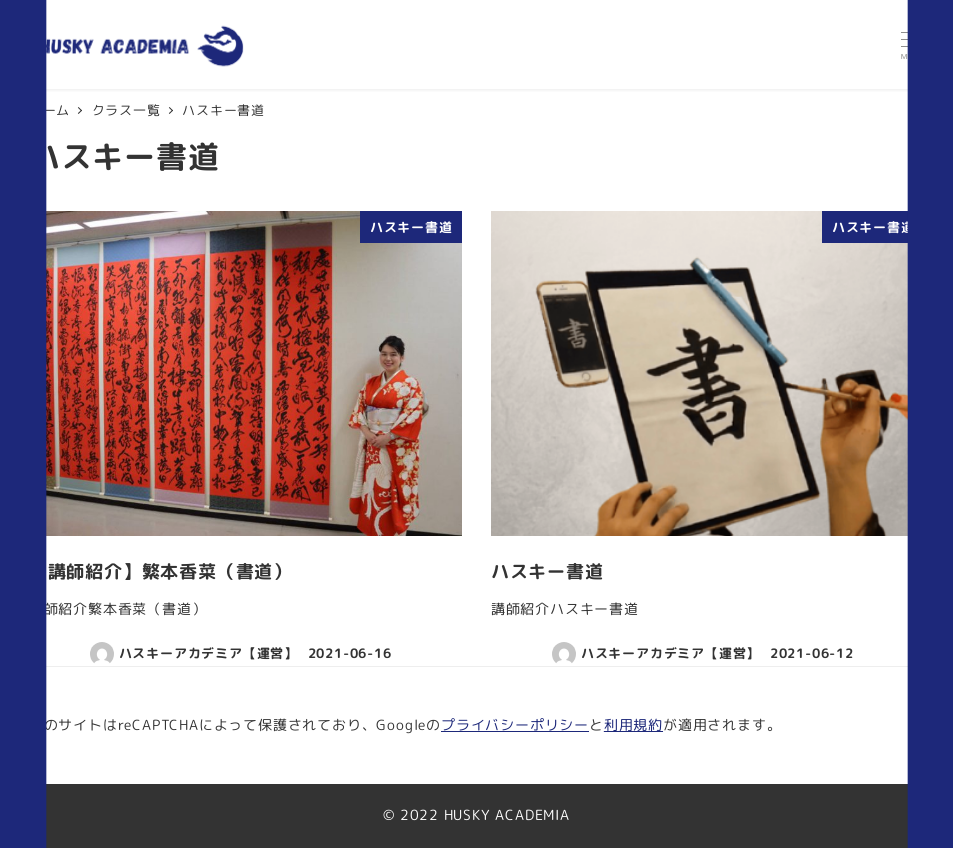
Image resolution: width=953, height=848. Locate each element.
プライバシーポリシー (515, 725)
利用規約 (633, 725)
